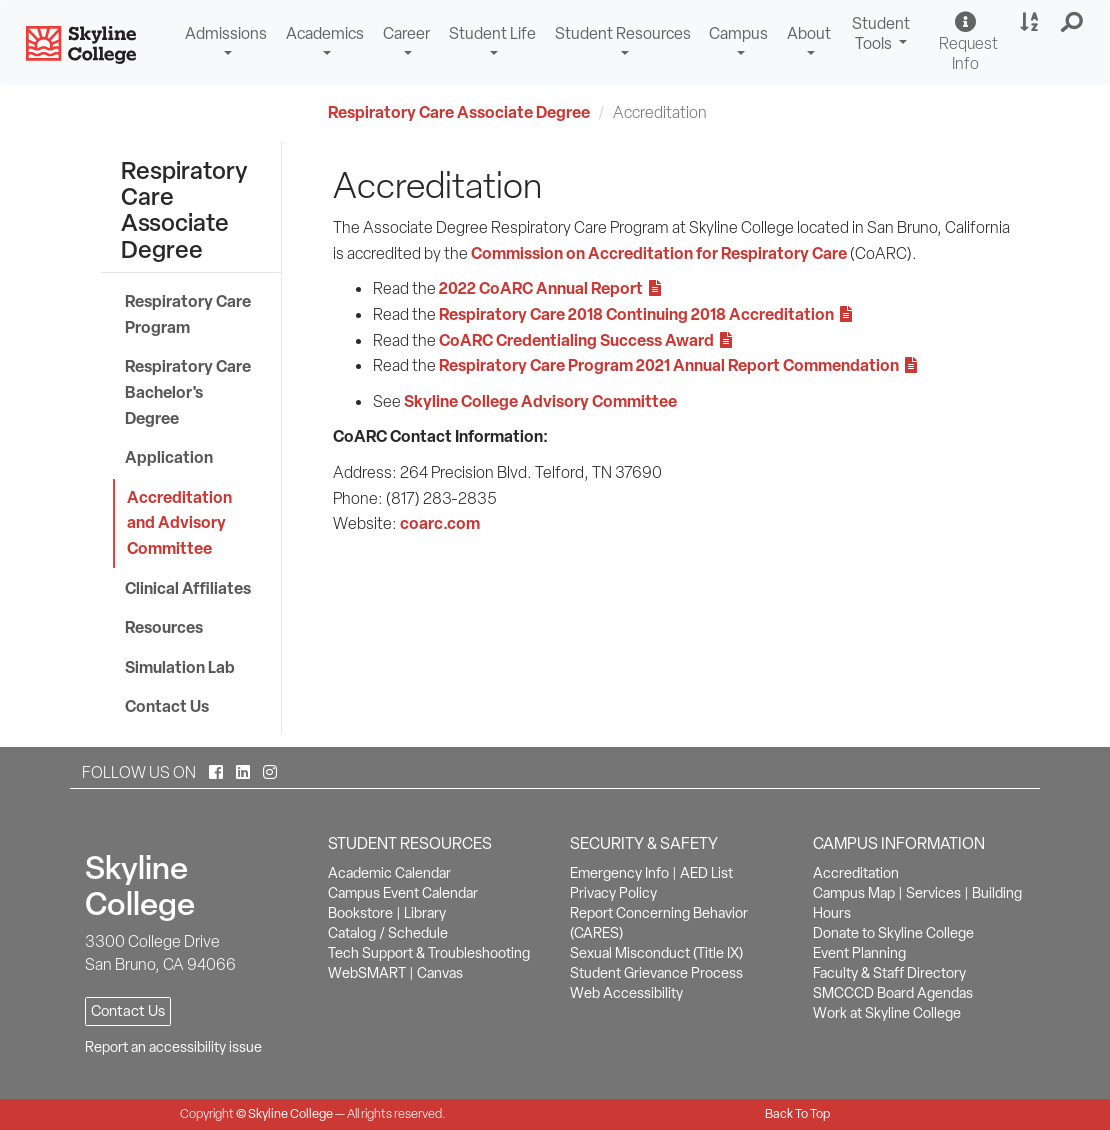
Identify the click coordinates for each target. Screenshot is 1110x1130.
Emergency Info (619, 873)
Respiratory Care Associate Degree (459, 112)
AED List (706, 873)
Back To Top (797, 1113)
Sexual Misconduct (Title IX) (656, 953)
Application (169, 457)
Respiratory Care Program (188, 314)
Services (933, 893)
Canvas (440, 973)
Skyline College (290, 1113)
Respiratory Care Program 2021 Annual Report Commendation (678, 365)
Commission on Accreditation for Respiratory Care (659, 253)
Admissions (226, 33)
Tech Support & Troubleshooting (429, 953)
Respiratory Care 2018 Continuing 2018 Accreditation (645, 314)
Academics (325, 33)
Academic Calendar (389, 873)
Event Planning (859, 953)
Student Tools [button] (883, 36)
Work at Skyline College (887, 1013)
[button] (1072, 23)
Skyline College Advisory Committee (540, 401)
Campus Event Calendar (403, 893)
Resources (164, 627)
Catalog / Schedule (388, 933)
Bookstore (360, 913)
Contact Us (167, 706)
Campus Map (854, 893)
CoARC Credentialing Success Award (585, 340)
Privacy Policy (613, 893)
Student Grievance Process (656, 973)
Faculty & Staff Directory (889, 973)
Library (425, 913)
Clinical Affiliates (188, 588)
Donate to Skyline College (893, 933)
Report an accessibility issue (173, 1047)
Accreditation (856, 873)
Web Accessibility (626, 993)
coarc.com (440, 523)
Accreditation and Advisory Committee (179, 522)
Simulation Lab (180, 667)
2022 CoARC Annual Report (550, 288)
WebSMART (367, 973)
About (809, 33)
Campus (738, 33)
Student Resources (623, 33)
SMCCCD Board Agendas (893, 993)
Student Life (492, 33)
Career (406, 33)
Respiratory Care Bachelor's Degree (188, 391)
